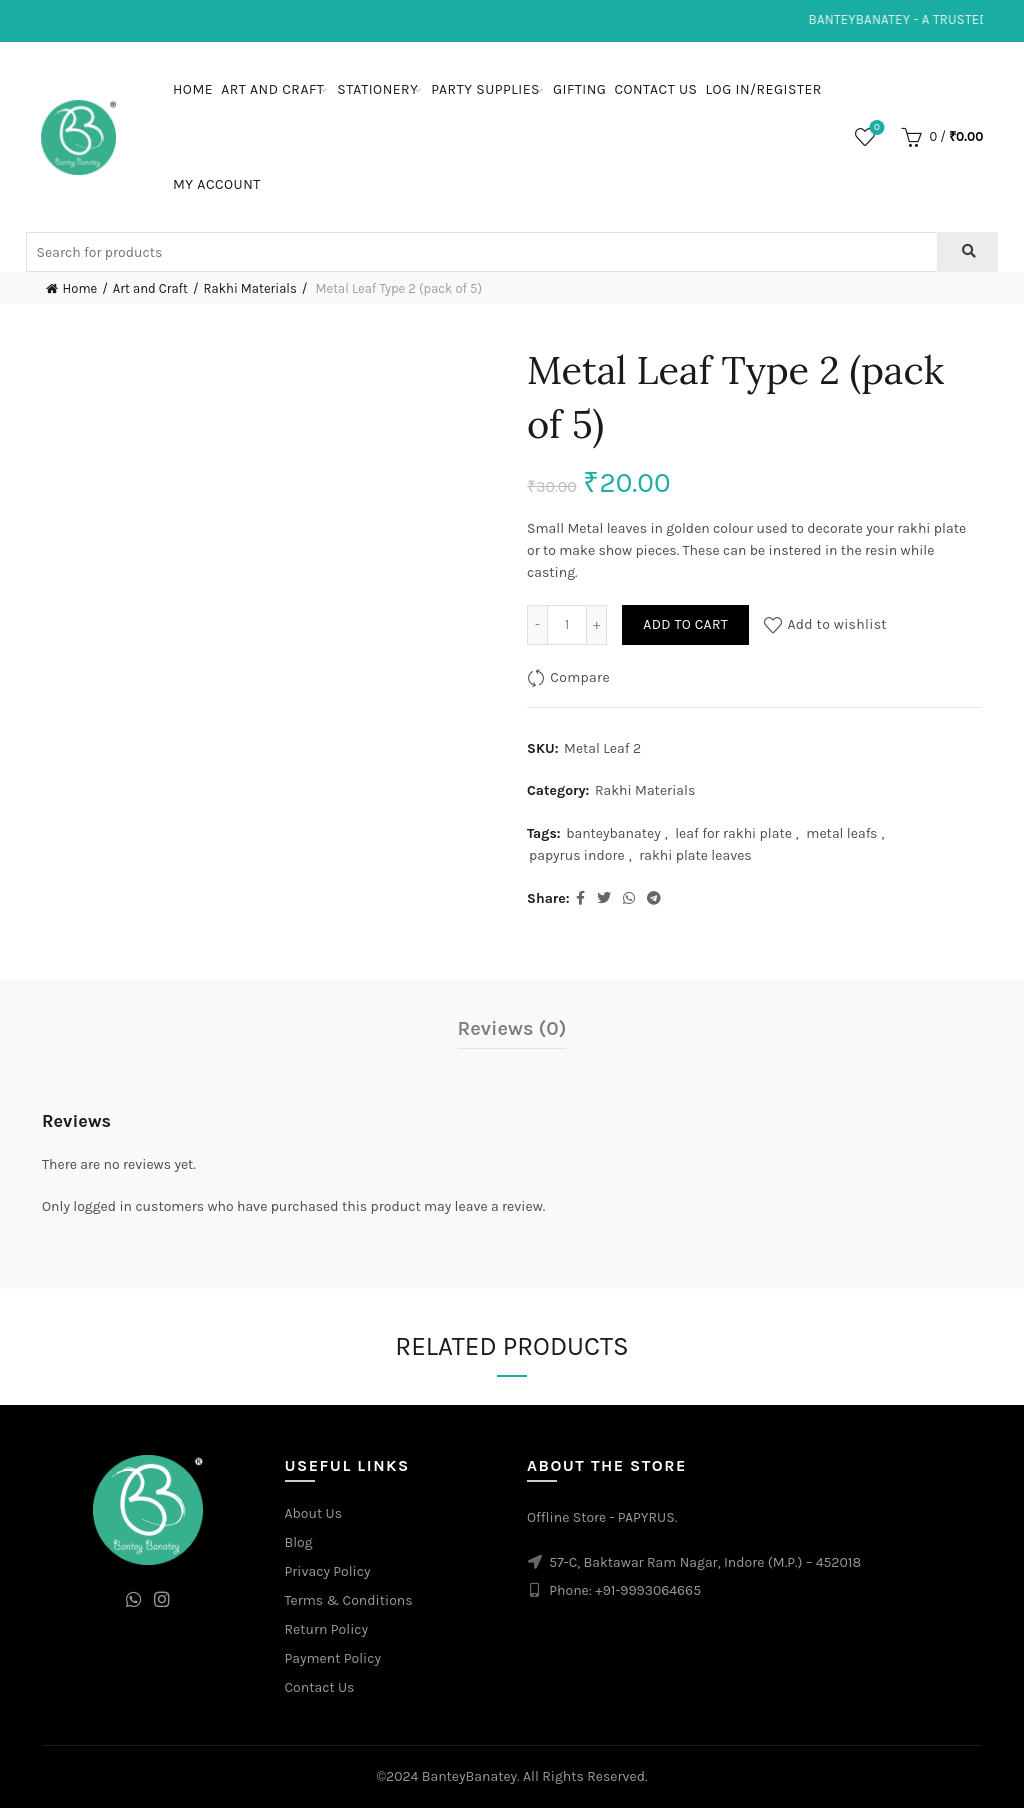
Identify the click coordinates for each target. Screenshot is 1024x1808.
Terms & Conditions (349, 1600)
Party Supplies (485, 89)
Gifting (579, 89)
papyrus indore (577, 855)
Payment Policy (333, 1658)
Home (193, 89)
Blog (299, 1542)
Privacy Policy (328, 1571)
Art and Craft (272, 89)
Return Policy (327, 1629)
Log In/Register (764, 89)
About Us (314, 1513)
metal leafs (841, 833)
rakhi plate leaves (695, 855)
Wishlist (875, 128)
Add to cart (685, 624)
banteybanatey (613, 833)
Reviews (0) (512, 1028)
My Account (217, 184)
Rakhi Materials (250, 288)
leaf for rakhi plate (733, 833)
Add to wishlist (837, 624)
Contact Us (655, 89)
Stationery (377, 89)
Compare (580, 677)
